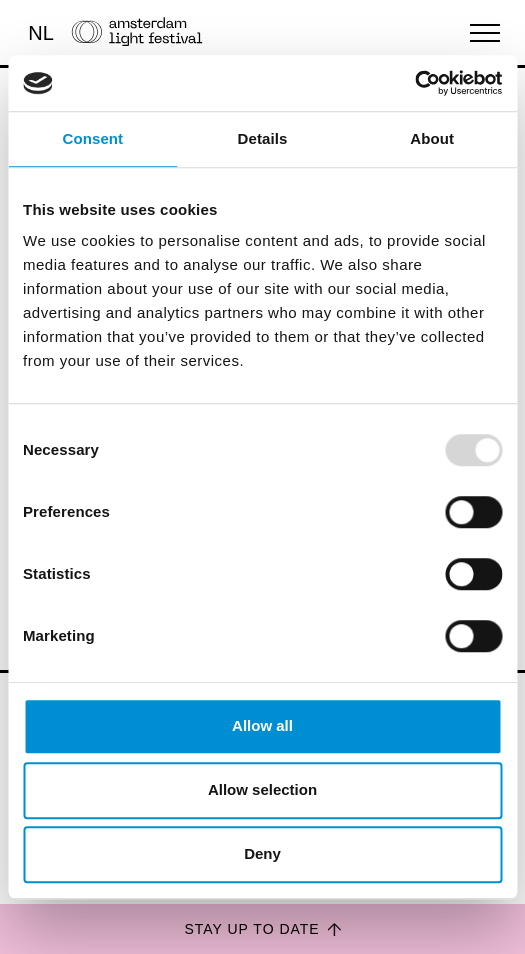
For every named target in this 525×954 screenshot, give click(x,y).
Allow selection (262, 789)
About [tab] (432, 138)
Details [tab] (263, 138)
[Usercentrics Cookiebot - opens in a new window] (414, 83)
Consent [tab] (92, 138)
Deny (262, 853)
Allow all (262, 725)
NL (41, 33)
